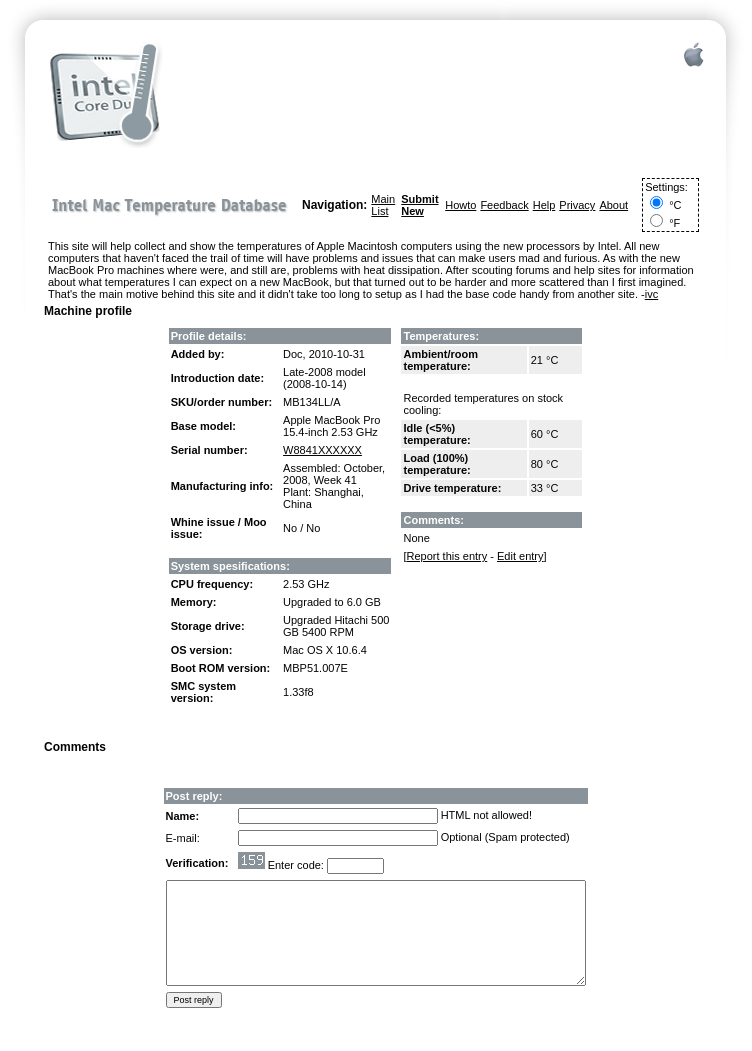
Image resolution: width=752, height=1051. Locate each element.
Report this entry (447, 556)
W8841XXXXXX (322, 450)
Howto (460, 205)
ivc (651, 294)
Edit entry (520, 556)
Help (544, 205)
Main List (383, 205)
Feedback (504, 205)
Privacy (577, 205)
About (613, 205)
